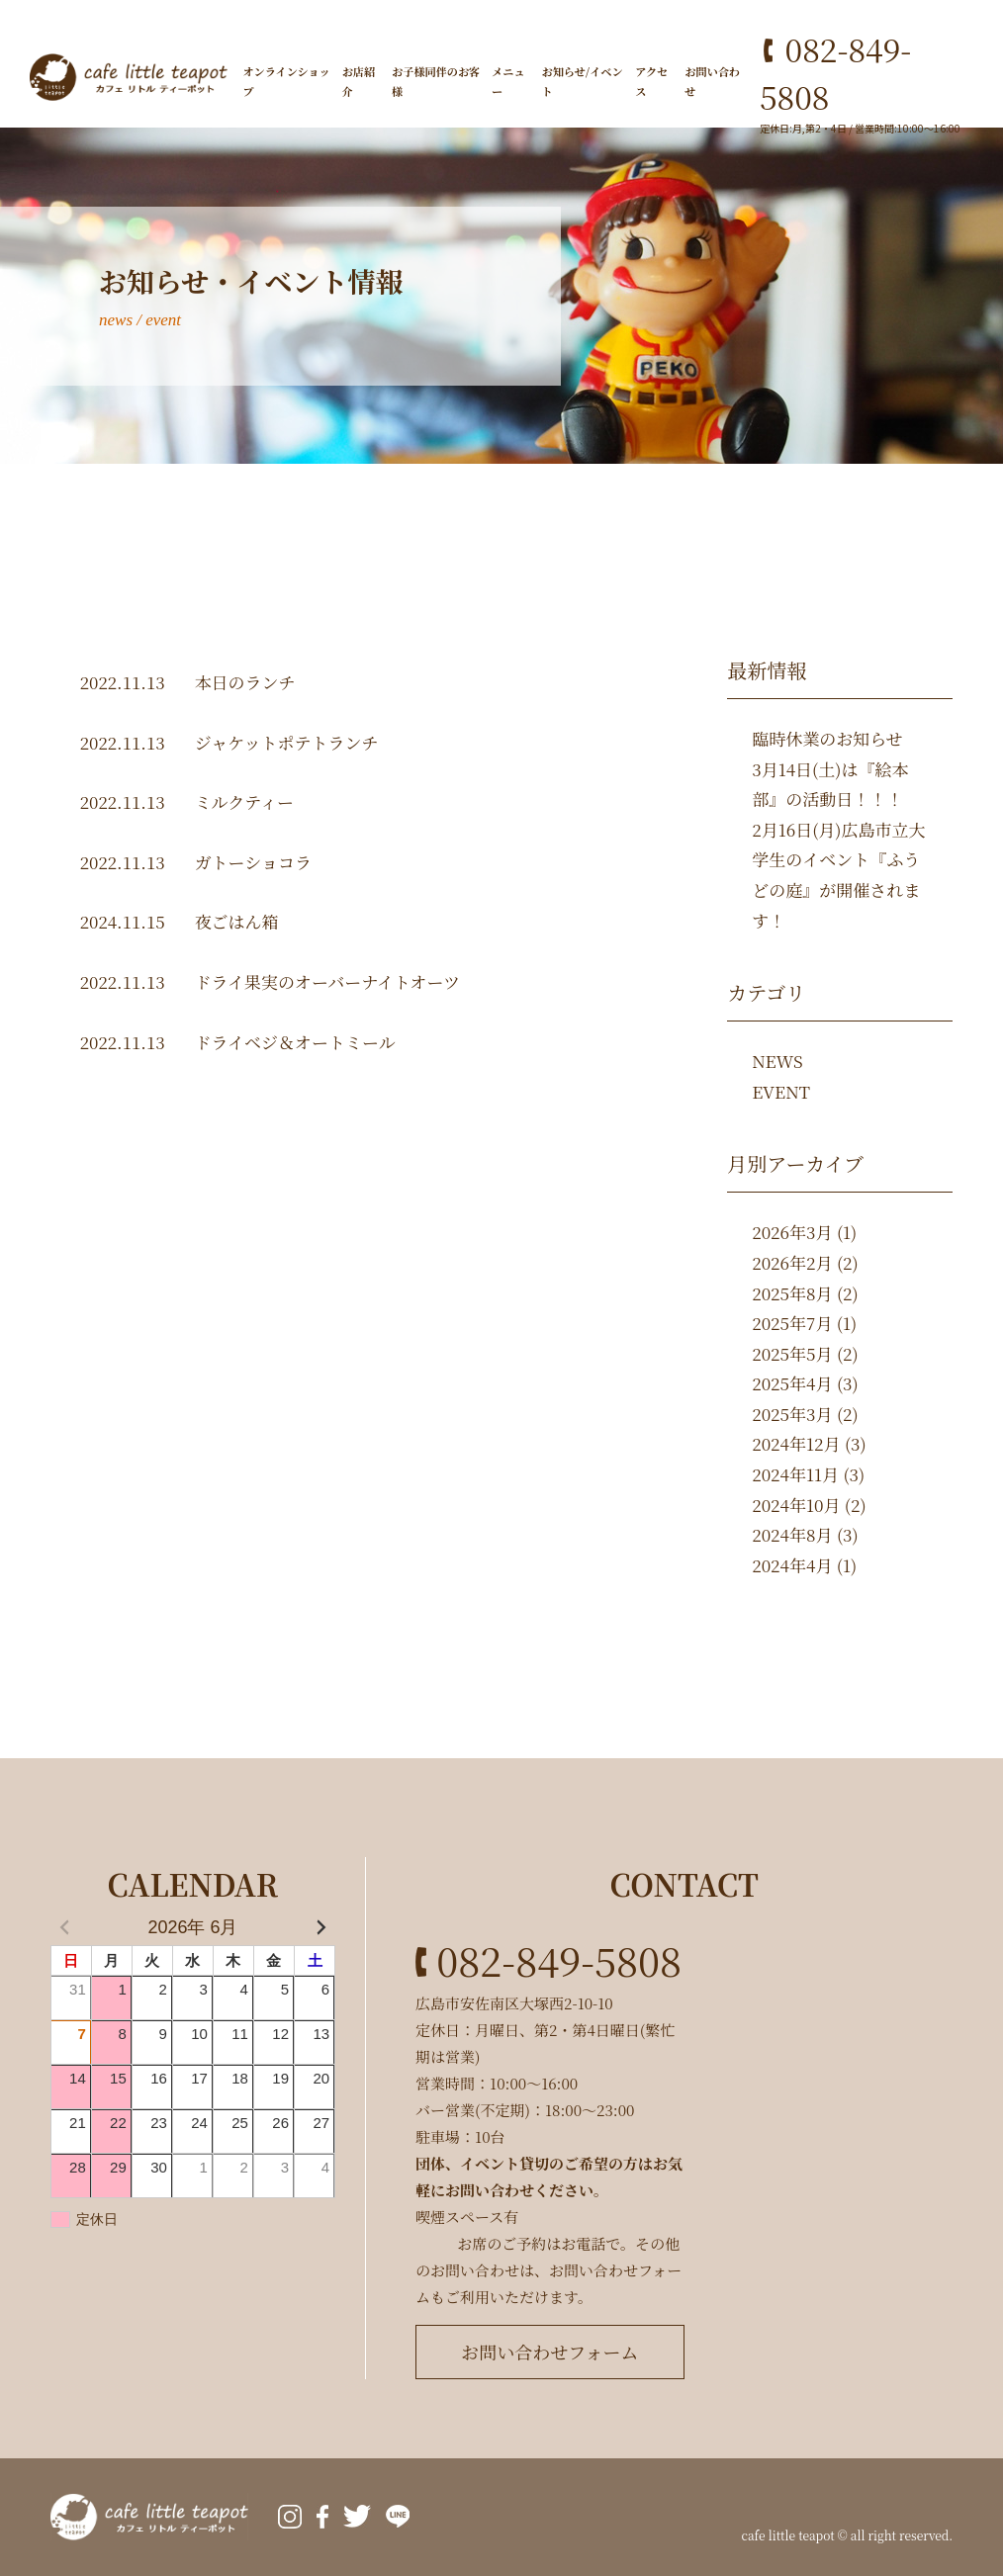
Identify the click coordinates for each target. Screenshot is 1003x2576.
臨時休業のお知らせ (827, 738)
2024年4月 (792, 1565)
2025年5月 (792, 1353)
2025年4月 (792, 1383)
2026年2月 (792, 1262)
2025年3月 (792, 1413)
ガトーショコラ (253, 861)
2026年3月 (792, 1231)
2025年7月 (792, 1322)
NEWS (777, 1060)
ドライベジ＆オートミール (295, 1041)
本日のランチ (245, 681)
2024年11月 (795, 1474)
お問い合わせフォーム (549, 2351)
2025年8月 (792, 1293)
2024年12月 (796, 1443)
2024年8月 (792, 1534)
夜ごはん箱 (237, 921)
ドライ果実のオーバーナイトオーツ (327, 981)
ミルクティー (244, 801)
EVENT (781, 1091)
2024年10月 (796, 1504)
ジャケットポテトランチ (287, 742)
